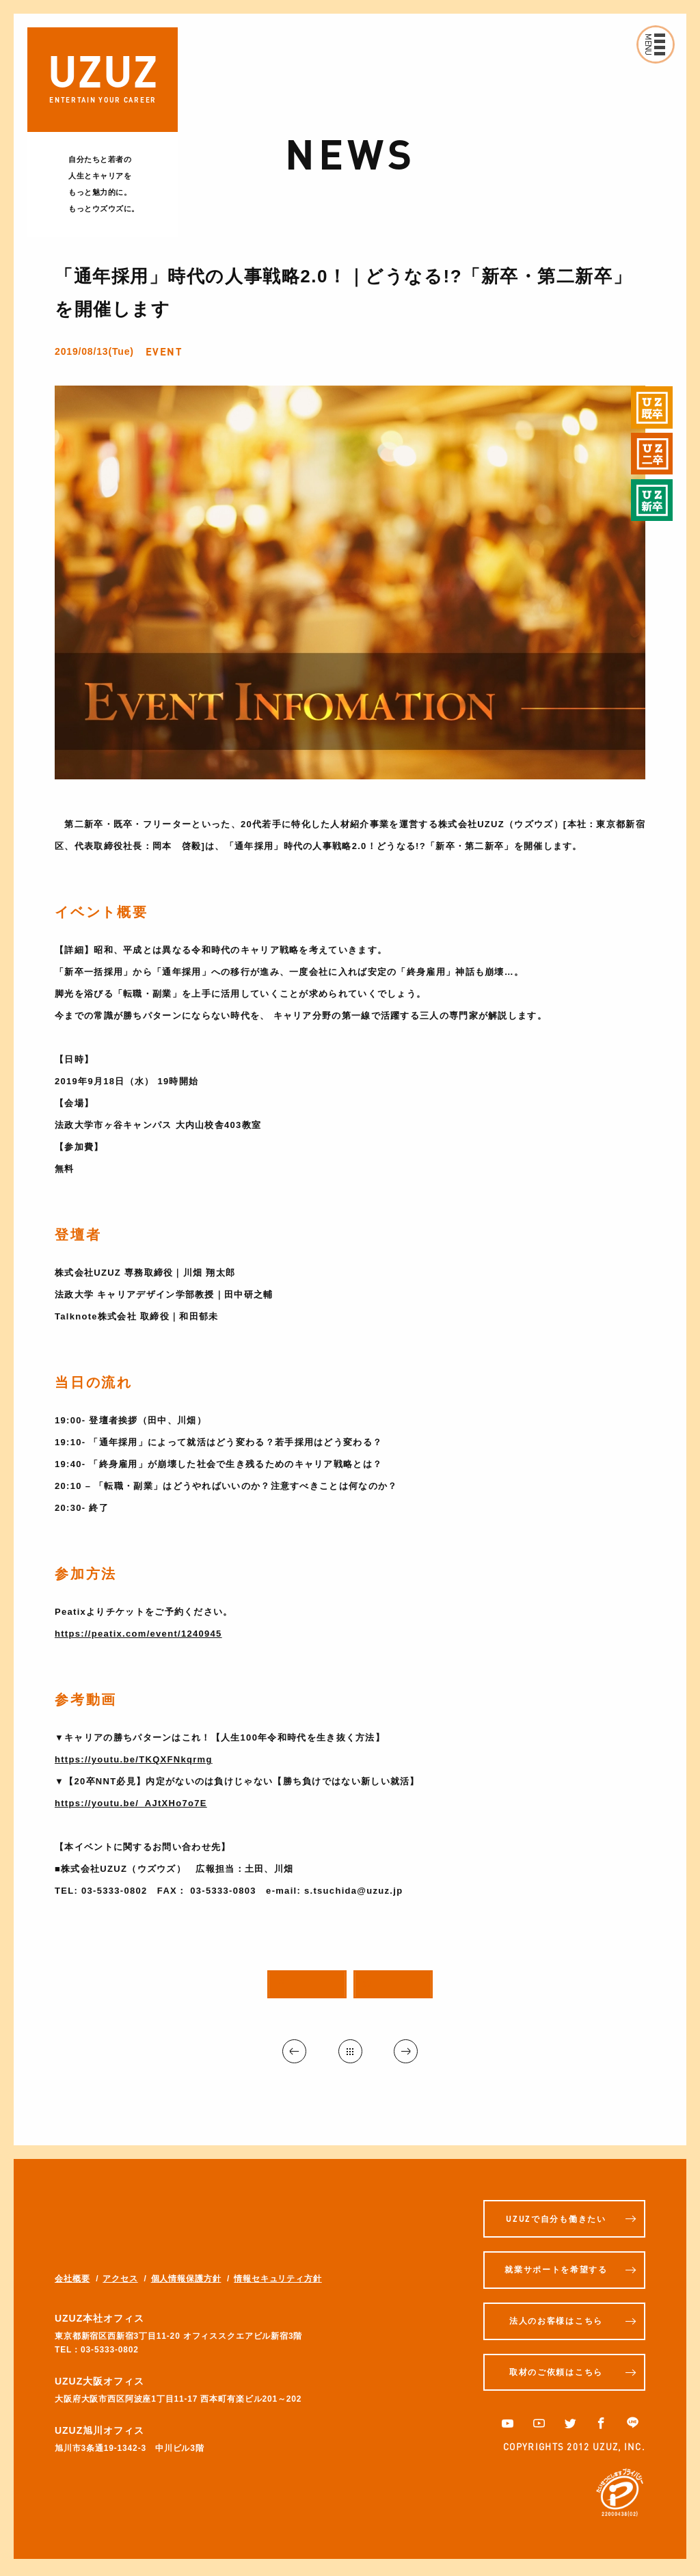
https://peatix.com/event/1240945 (138, 1633)
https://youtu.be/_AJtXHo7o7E (131, 1803)
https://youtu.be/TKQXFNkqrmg (134, 1759)
